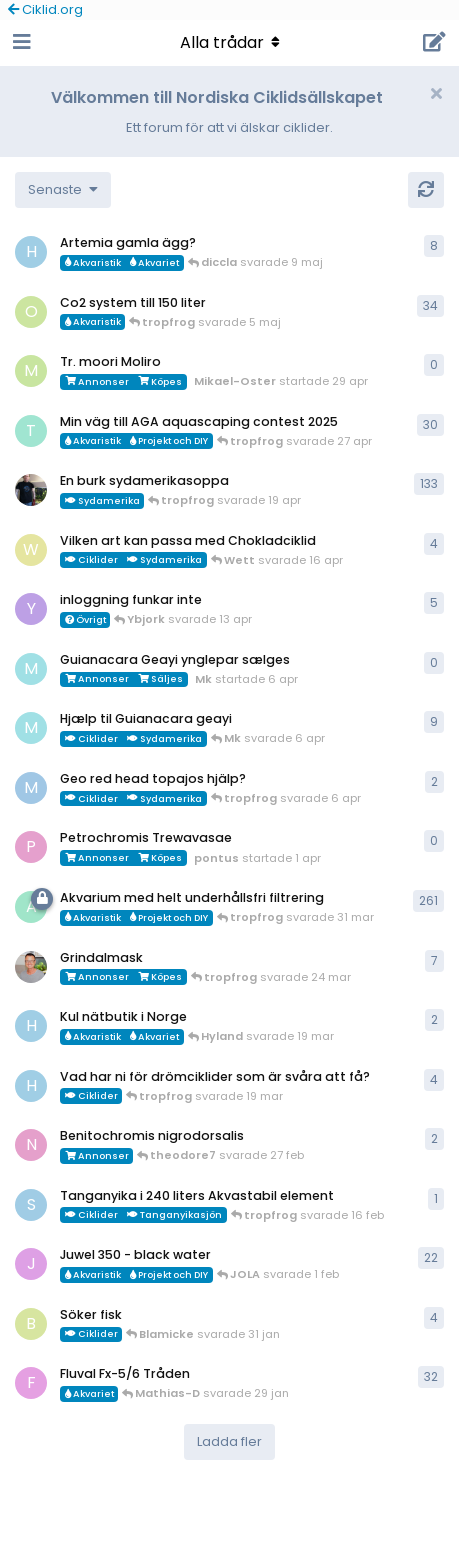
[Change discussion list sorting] (63, 190)
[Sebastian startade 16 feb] (31, 1205)
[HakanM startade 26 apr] (31, 252)
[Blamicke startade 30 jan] (31, 1324)
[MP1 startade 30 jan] (31, 788)
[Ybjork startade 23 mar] (31, 609)
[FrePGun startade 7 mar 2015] (31, 1383)
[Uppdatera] (426, 190)
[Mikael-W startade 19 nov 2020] (31, 490)
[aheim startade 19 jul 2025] (31, 907)
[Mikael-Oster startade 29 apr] (31, 371)
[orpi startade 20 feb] (31, 312)
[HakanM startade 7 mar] (31, 1026)
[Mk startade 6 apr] (31, 669)
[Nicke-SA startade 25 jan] (31, 1145)
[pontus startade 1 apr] (31, 847)
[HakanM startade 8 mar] (31, 1086)
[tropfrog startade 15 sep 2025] (31, 431)
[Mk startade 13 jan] (31, 728)
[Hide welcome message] (436, 94)
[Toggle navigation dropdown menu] (230, 43)
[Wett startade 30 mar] (31, 550)
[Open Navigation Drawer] (20, 43)
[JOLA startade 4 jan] (31, 1264)
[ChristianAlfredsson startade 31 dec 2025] (31, 967)
